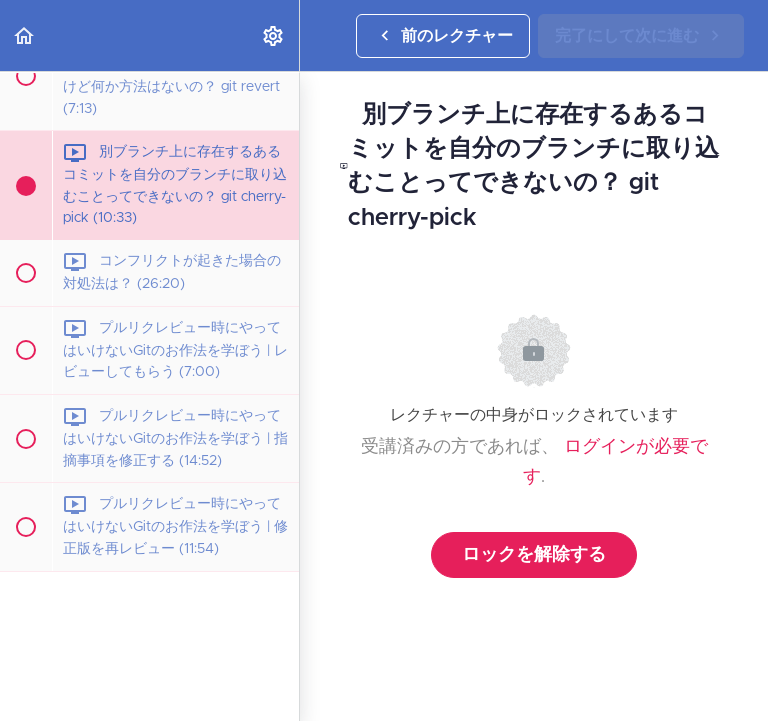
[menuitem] (274, 35)
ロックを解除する (534, 555)
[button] (25, 35)
